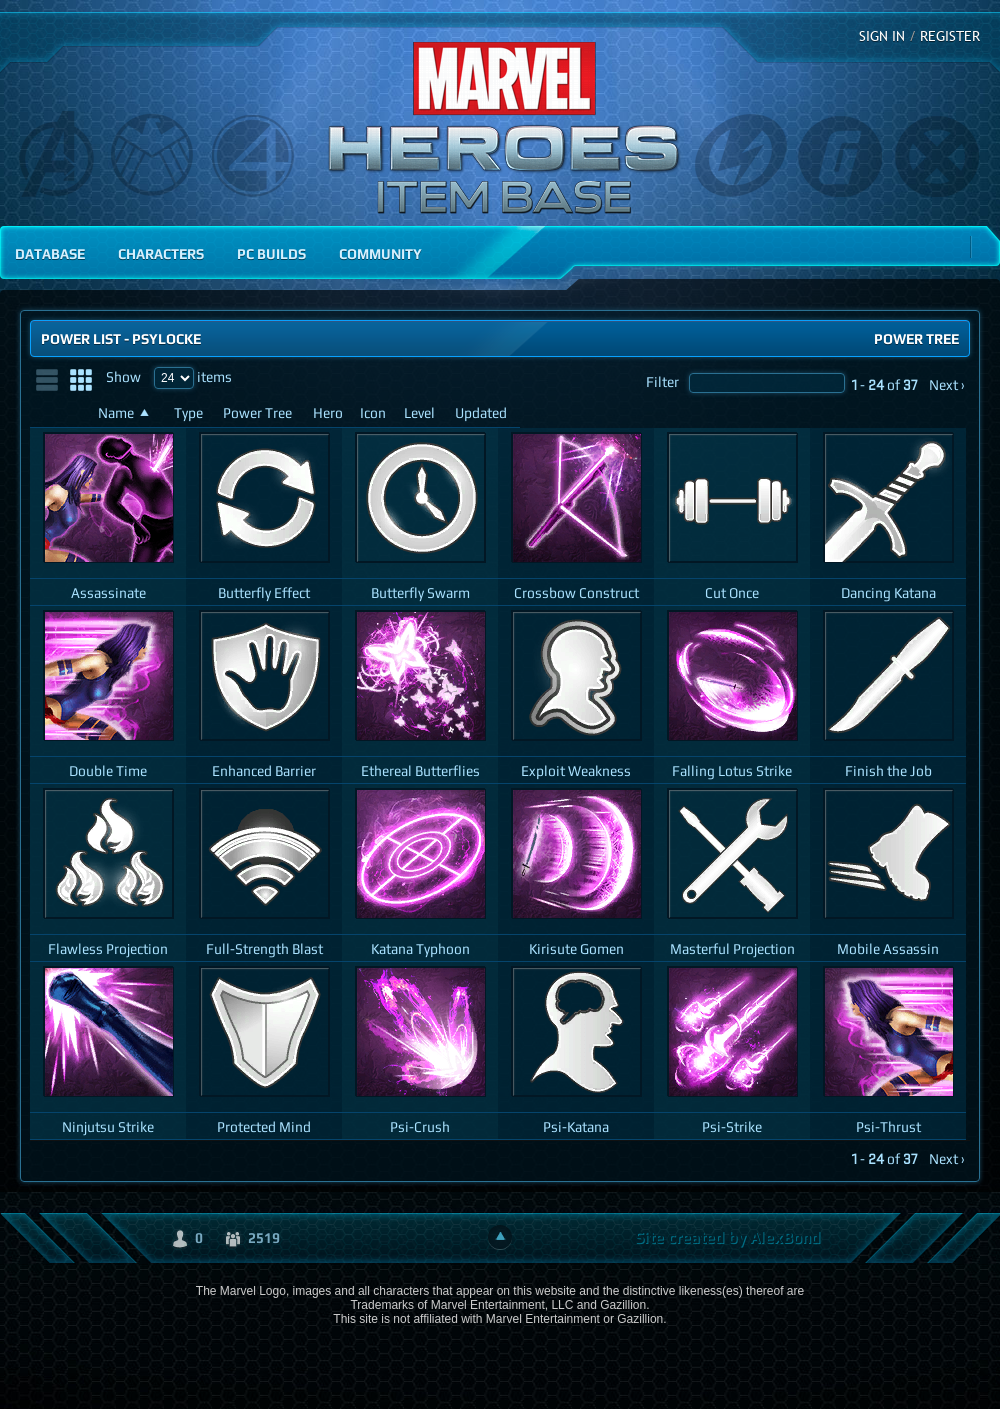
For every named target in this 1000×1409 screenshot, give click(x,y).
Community (380, 253)
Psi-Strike (732, 1126)
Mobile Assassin (888, 948)
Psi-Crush (420, 1126)
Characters (161, 253)
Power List (81, 338)
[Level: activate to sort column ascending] (421, 413)
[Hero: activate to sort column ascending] (328, 413)
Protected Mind (264, 1126)
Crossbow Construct (576, 592)
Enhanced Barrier (264, 770)
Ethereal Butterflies (420, 770)
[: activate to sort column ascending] (60, 413)
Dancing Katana (888, 592)
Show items (169, 376)
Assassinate (108, 592)
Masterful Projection (732, 948)
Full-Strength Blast (264, 948)
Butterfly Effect (264, 592)
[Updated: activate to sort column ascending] (483, 413)
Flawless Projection (108, 948)
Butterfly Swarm (420, 592)
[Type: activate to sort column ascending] (190, 413)
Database (50, 253)
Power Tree (916, 338)
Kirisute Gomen (576, 948)
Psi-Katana (576, 1126)
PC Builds (271, 253)
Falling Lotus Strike (732, 770)
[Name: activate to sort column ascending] (128, 413)
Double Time (108, 770)
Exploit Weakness (576, 770)
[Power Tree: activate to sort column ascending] (260, 413)
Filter (745, 381)
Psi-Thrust (888, 1126)
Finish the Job (888, 770)
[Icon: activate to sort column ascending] (374, 413)
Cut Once (732, 592)
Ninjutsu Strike (108, 1126)
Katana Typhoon (420, 948)
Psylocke (166, 338)
